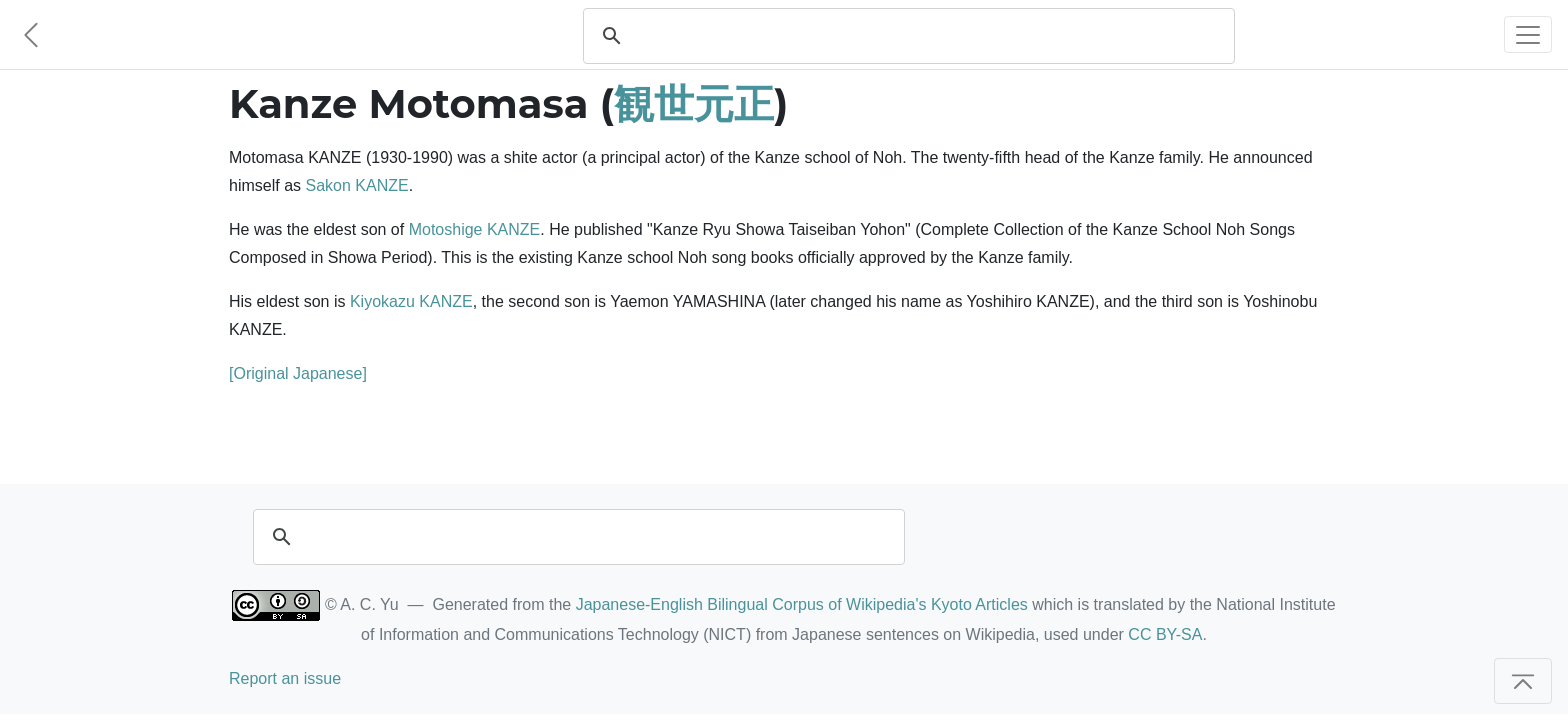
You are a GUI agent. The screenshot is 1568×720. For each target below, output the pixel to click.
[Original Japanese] (298, 373)
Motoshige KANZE (475, 229)
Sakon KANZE (356, 185)
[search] (928, 36)
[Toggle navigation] (1528, 34)
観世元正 (694, 103)
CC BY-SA (1165, 634)
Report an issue (285, 678)
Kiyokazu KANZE (411, 301)
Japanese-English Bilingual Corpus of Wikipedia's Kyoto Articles (802, 604)
